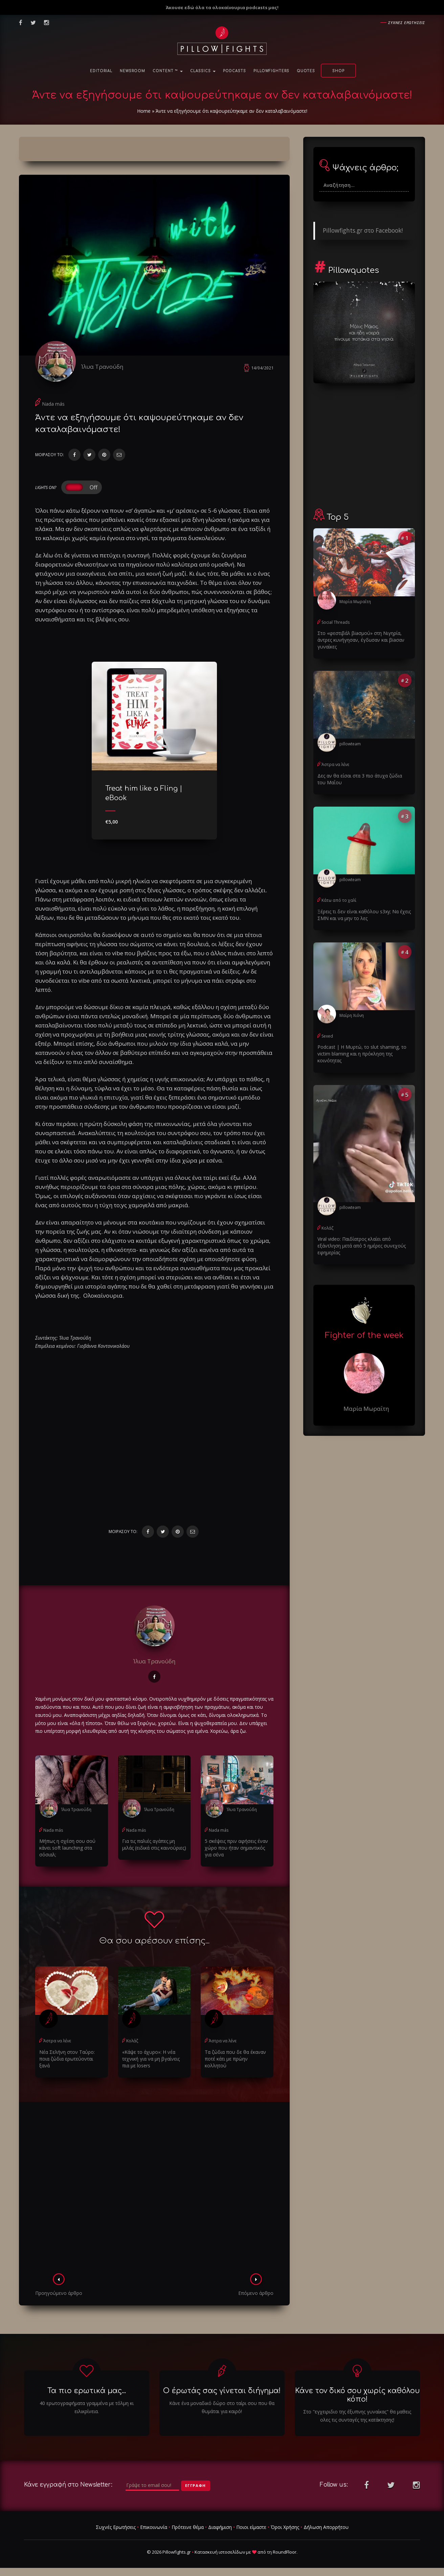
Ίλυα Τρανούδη (102, 366)
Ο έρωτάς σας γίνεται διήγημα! (222, 2391)
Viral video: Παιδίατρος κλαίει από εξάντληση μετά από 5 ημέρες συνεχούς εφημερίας (361, 1246)
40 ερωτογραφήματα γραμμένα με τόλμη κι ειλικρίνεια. (87, 2407)
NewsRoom (132, 71)
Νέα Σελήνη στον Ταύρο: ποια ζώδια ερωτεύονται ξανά (67, 2059)
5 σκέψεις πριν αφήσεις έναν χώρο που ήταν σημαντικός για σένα (236, 1848)
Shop (338, 71)
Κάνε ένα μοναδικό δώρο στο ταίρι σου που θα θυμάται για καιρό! (221, 2407)
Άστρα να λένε (57, 2041)
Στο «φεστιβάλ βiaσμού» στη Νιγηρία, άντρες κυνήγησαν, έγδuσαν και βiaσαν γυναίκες (360, 640)
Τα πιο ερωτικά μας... (86, 2391)
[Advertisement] (154, 2189)
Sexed (327, 1036)
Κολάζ (132, 2041)
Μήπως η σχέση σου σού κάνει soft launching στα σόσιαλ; (67, 1848)
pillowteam (350, 744)
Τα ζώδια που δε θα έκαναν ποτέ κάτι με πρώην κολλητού (235, 2059)
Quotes (306, 71)
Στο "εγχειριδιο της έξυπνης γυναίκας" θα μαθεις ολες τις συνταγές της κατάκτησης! (357, 2415)
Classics (203, 71)
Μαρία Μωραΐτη (355, 601)
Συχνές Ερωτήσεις (116, 2527)
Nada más (53, 404)
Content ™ (168, 71)
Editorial (101, 71)
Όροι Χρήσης (285, 2527)
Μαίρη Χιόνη (351, 1015)
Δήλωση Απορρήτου (326, 2527)
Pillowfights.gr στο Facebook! (363, 230)
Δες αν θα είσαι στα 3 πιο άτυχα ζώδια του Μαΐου (359, 779)
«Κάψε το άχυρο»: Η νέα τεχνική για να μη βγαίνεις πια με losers (151, 2059)
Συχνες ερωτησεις (406, 22)
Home (144, 111)
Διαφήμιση (220, 2527)
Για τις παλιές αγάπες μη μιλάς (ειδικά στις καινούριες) (154, 1844)
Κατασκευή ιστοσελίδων (220, 2552)
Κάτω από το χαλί (338, 900)
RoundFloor (284, 2552)
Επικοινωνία (153, 2527)
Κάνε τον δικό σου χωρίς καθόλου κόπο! (357, 2395)
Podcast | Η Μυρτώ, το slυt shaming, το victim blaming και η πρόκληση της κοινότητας (361, 1054)
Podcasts (234, 71)
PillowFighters (271, 71)
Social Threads (335, 622)
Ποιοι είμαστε (251, 2527)
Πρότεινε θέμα (188, 2527)
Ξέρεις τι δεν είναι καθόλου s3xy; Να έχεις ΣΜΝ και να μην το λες (364, 914)
